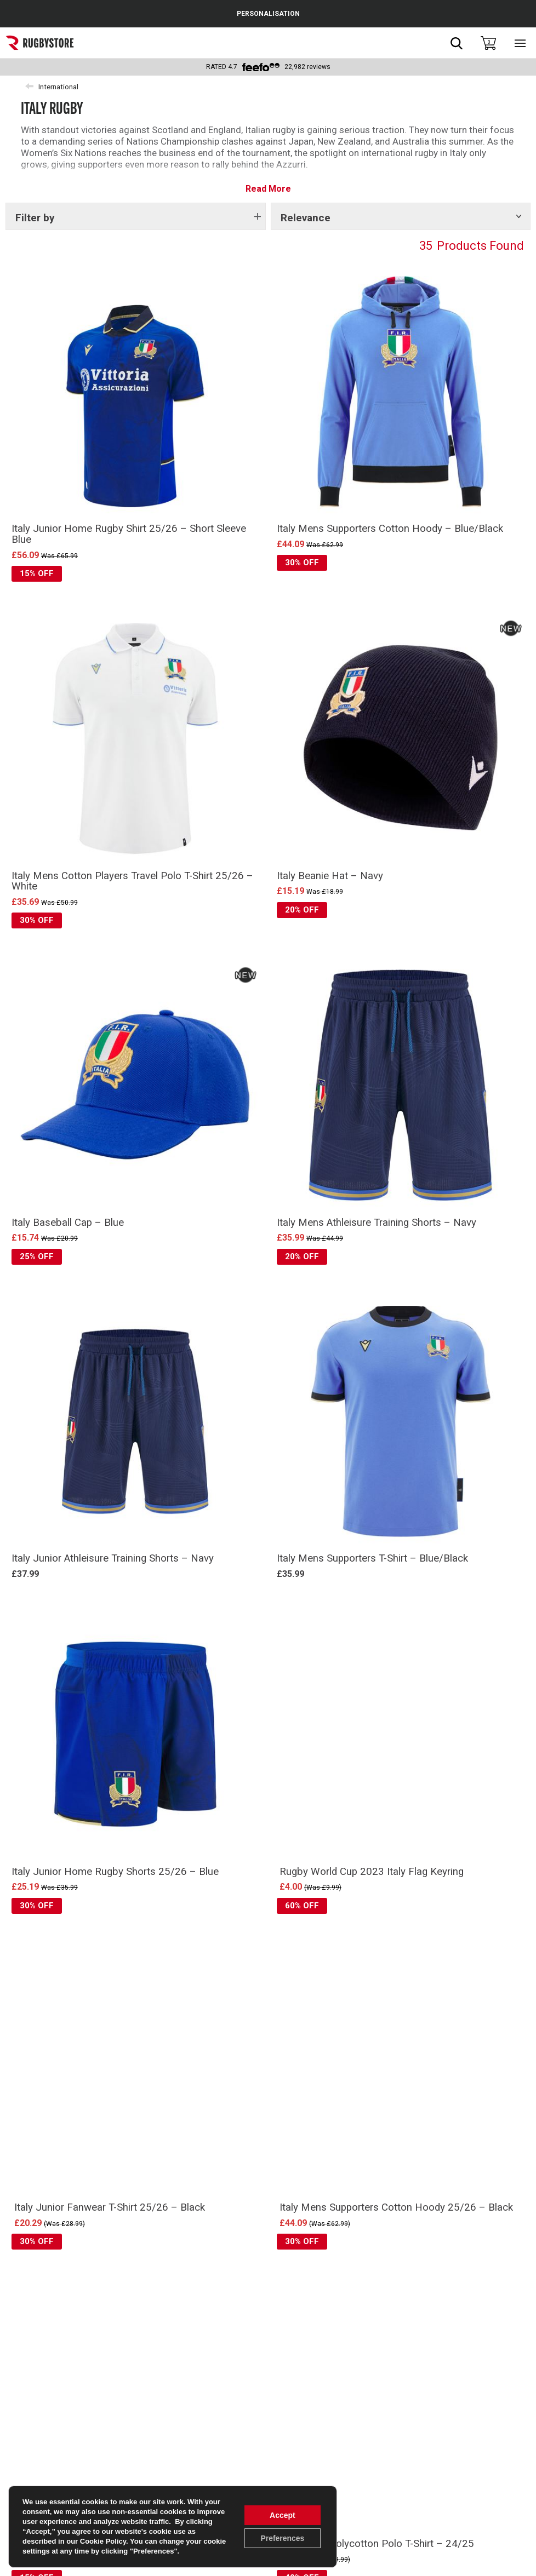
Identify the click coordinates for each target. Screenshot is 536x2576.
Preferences (282, 2538)
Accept (282, 2515)
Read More (268, 188)
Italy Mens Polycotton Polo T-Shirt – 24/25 (377, 2544)
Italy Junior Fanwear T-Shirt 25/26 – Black (109, 2207)
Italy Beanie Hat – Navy (330, 876)
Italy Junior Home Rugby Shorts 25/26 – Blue (115, 1872)
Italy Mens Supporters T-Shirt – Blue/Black (372, 1558)
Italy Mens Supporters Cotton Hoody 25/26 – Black (396, 2207)
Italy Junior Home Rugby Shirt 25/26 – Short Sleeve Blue (129, 534)
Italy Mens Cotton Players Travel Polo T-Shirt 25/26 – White (132, 881)
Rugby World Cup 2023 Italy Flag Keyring (372, 1872)
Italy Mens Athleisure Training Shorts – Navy (376, 1223)
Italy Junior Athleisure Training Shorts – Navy (113, 1558)
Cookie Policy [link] (103, 2541)
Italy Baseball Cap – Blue (68, 1223)
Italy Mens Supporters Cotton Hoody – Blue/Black (390, 529)
